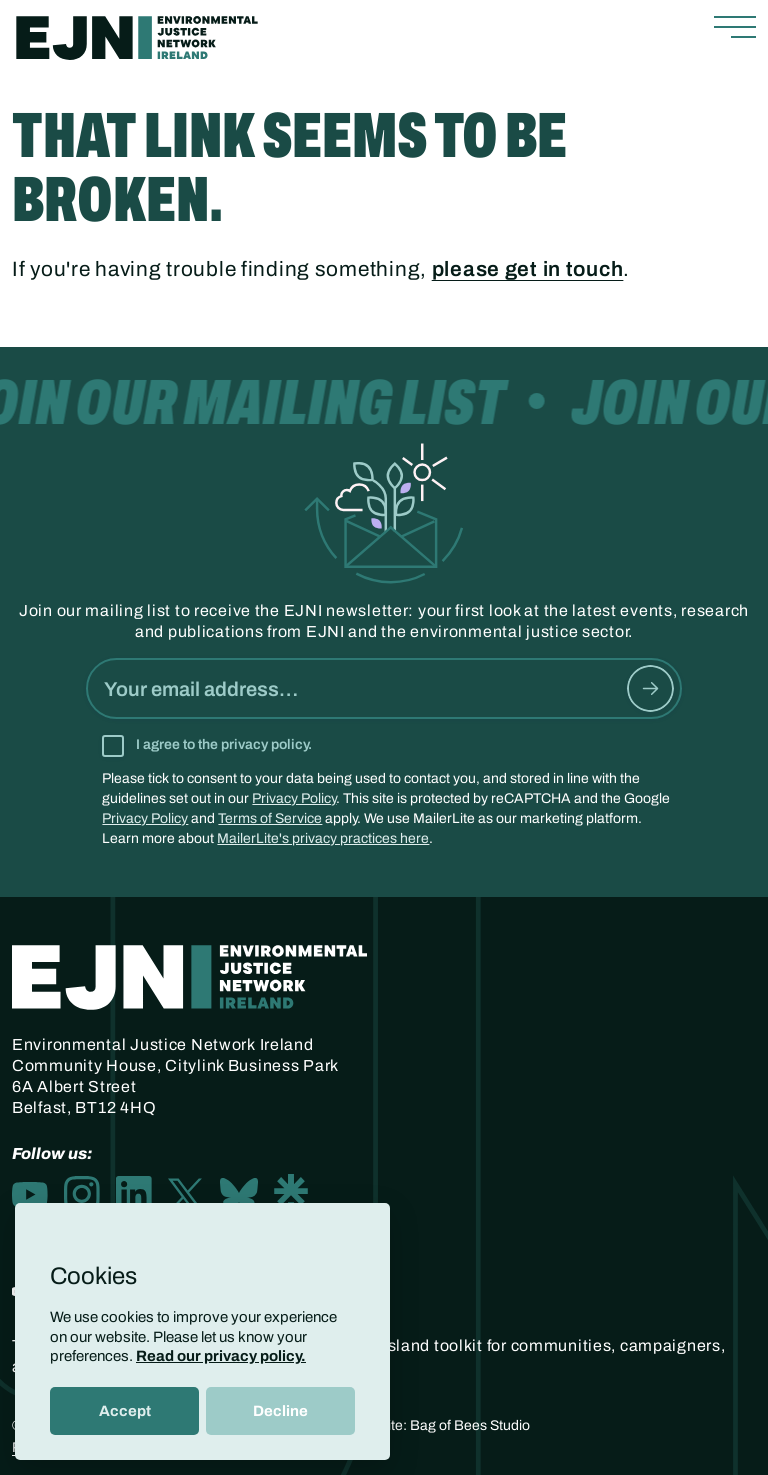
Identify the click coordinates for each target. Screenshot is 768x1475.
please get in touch (528, 269)
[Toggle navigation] (735, 27)
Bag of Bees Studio (470, 1425)
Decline (280, 1411)
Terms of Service (270, 818)
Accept (125, 1411)
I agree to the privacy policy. (224, 744)
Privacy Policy (294, 798)
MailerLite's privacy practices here (323, 838)
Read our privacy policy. (221, 1356)
